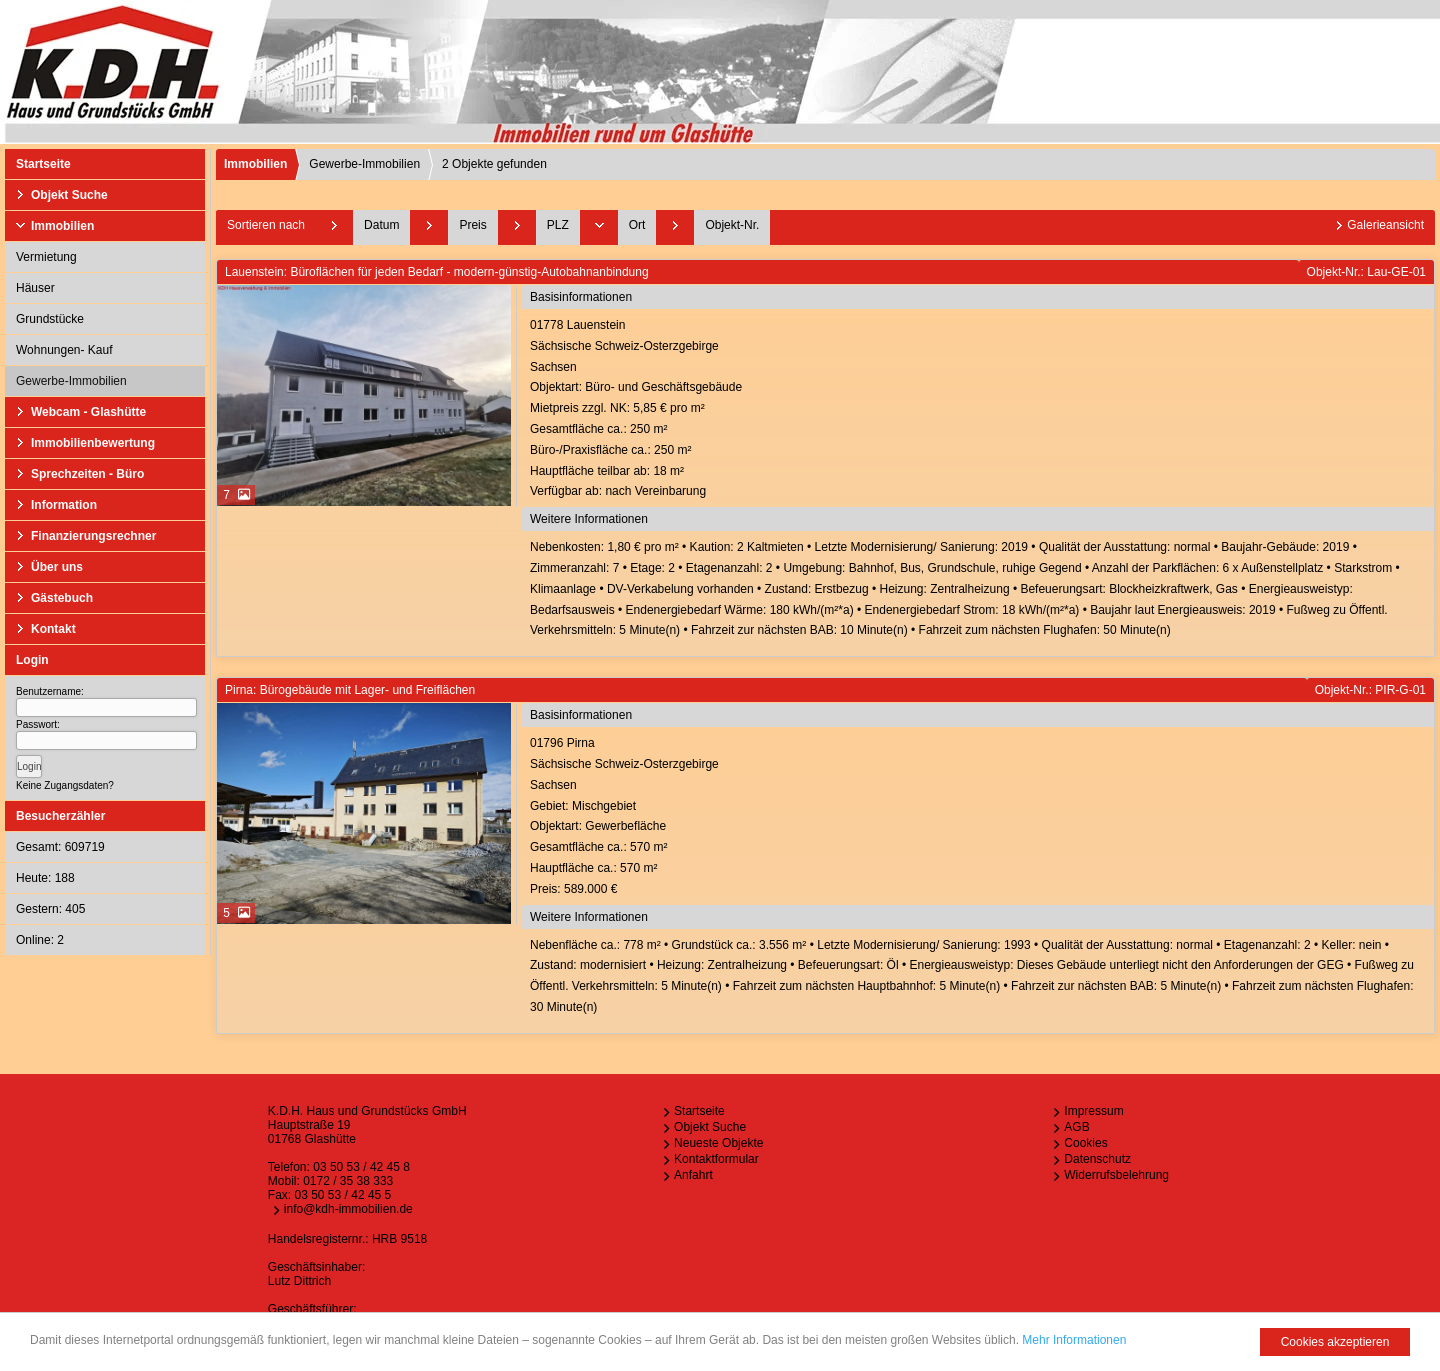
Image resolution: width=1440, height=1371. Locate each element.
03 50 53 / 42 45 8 (361, 1167)
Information (64, 505)
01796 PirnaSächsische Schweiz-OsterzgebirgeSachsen (979, 817)
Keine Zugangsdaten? (65, 785)
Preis (472, 225)
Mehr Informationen (1074, 1340)
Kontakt (53, 629)
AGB (1076, 1127)
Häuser (35, 288)
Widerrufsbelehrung (1116, 1175)
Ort (637, 225)
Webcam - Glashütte (88, 412)
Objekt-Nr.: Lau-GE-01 (1366, 272)
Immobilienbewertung (93, 443)
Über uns (57, 567)
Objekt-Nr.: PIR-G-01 (1370, 690)
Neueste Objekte (718, 1143)
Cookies (1085, 1143)
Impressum (1093, 1111)
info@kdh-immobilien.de (348, 1209)
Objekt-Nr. (732, 225)
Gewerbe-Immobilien (71, 381)
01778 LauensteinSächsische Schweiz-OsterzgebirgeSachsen (979, 410)
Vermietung (46, 257)
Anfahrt (693, 1175)
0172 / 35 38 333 (348, 1181)
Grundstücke (50, 319)
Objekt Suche (69, 195)
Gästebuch (62, 598)
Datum (381, 225)
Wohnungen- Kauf (64, 350)
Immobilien (62, 226)
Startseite (43, 164)
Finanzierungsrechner (93, 536)
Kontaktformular (716, 1159)
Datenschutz (1097, 1159)
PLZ (558, 225)
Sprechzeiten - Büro (87, 474)
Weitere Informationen (589, 519)
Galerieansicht (1385, 225)
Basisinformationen (581, 297)
